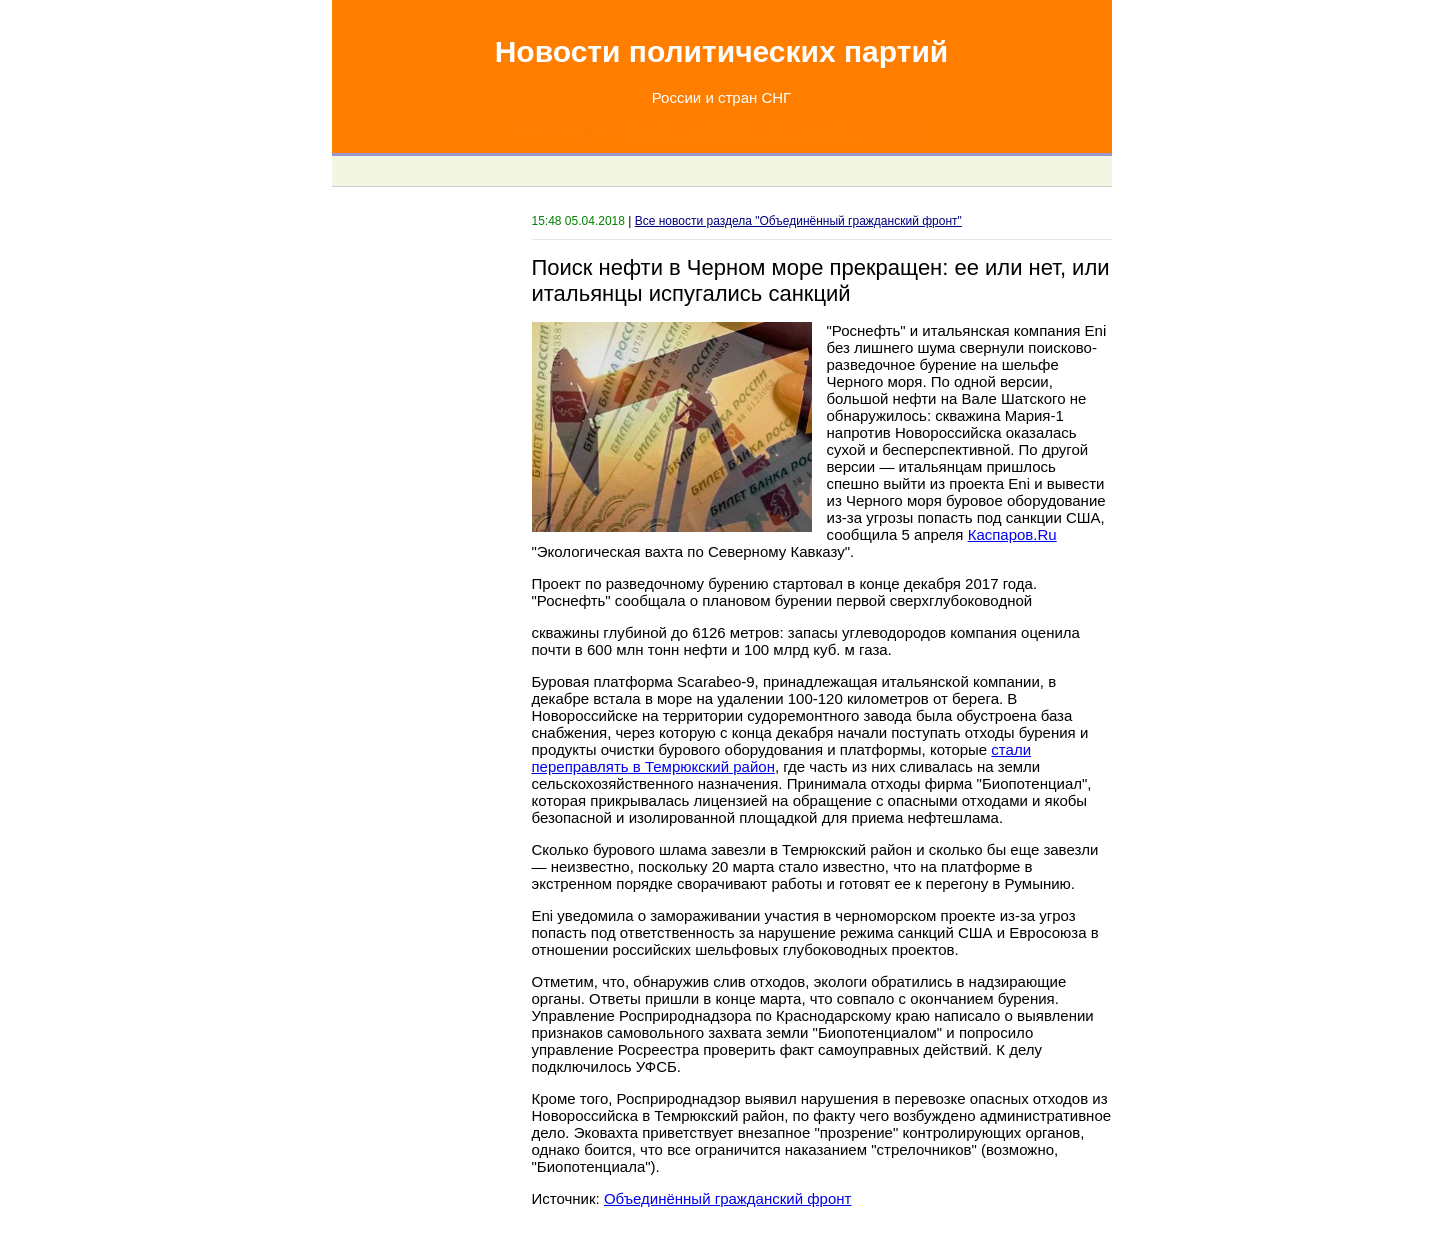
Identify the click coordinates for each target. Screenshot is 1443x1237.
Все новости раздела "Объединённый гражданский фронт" (798, 221)
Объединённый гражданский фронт (728, 1198)
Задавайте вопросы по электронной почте (780, 129)
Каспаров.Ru (1012, 534)
